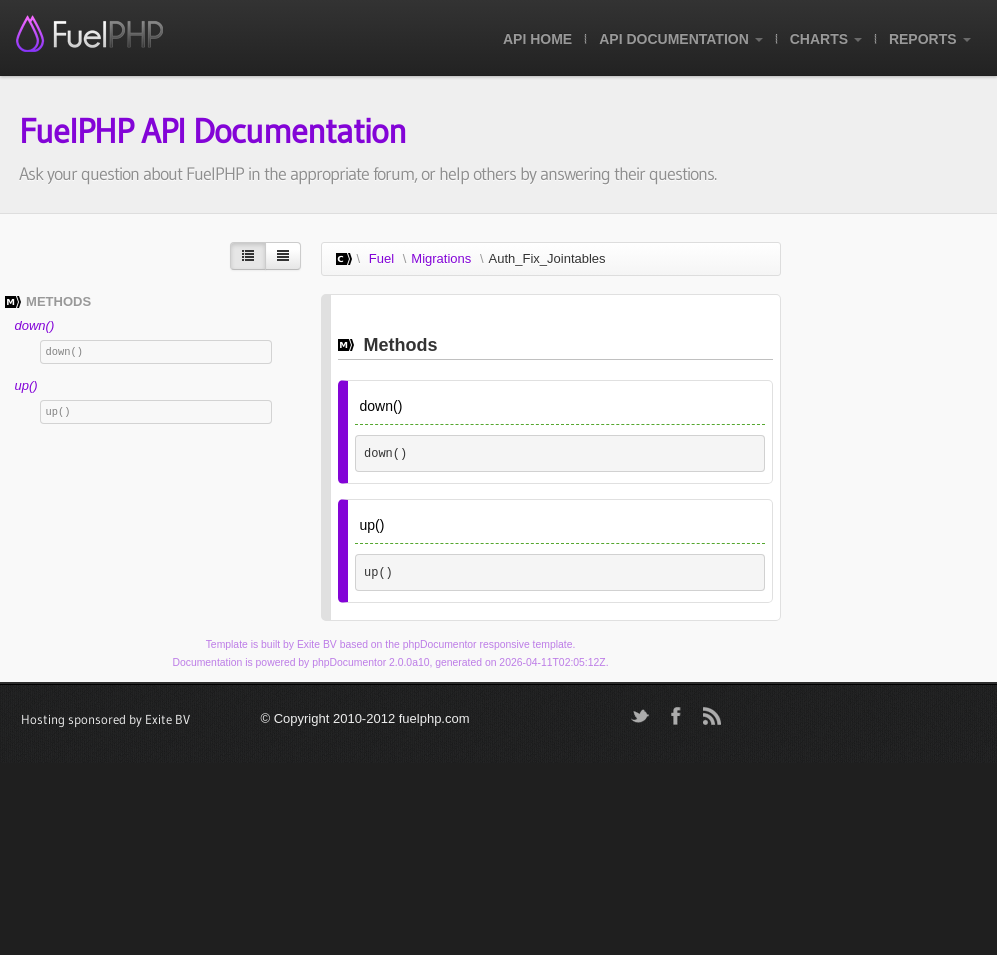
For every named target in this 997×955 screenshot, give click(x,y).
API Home (537, 39)
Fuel (381, 258)
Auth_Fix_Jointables (547, 258)
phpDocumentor (440, 644)
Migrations (441, 258)
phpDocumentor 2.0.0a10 (370, 662)
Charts (826, 39)
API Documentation (680, 39)
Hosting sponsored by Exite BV (105, 719)
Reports (930, 39)
